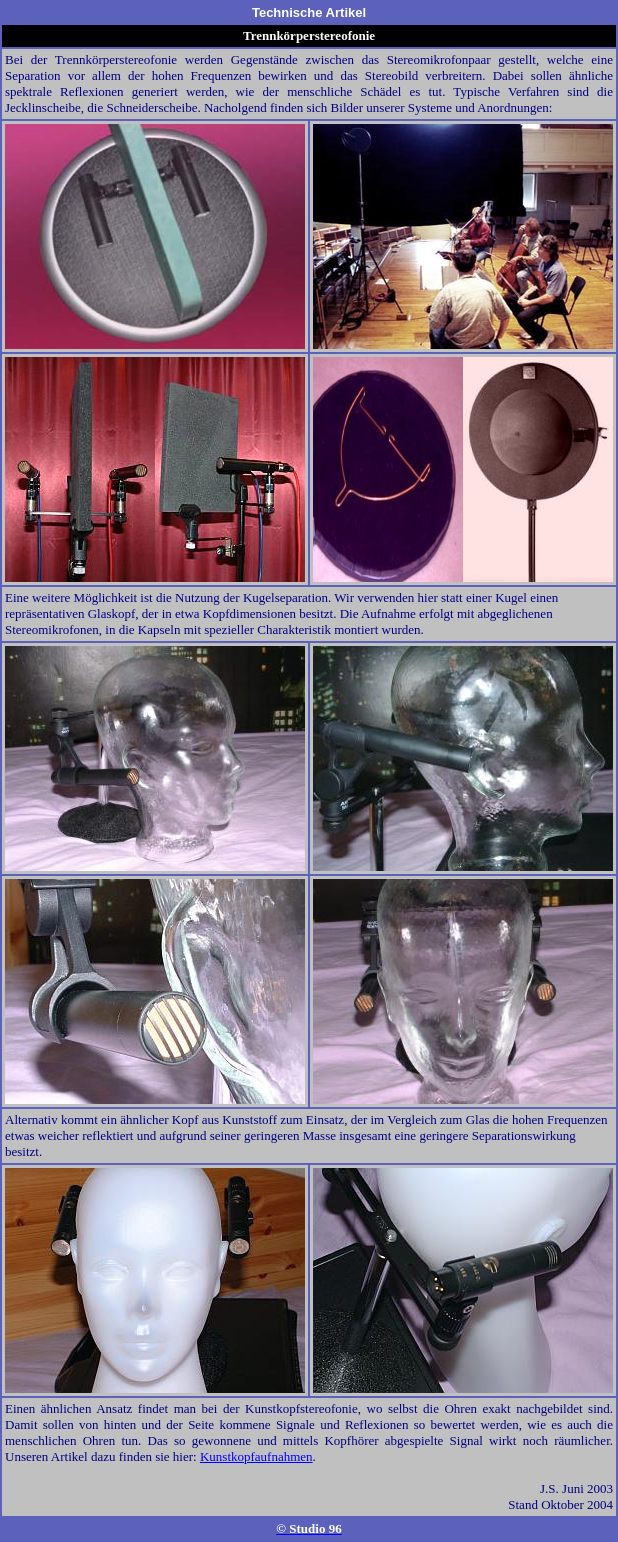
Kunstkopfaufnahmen (256, 1456)
